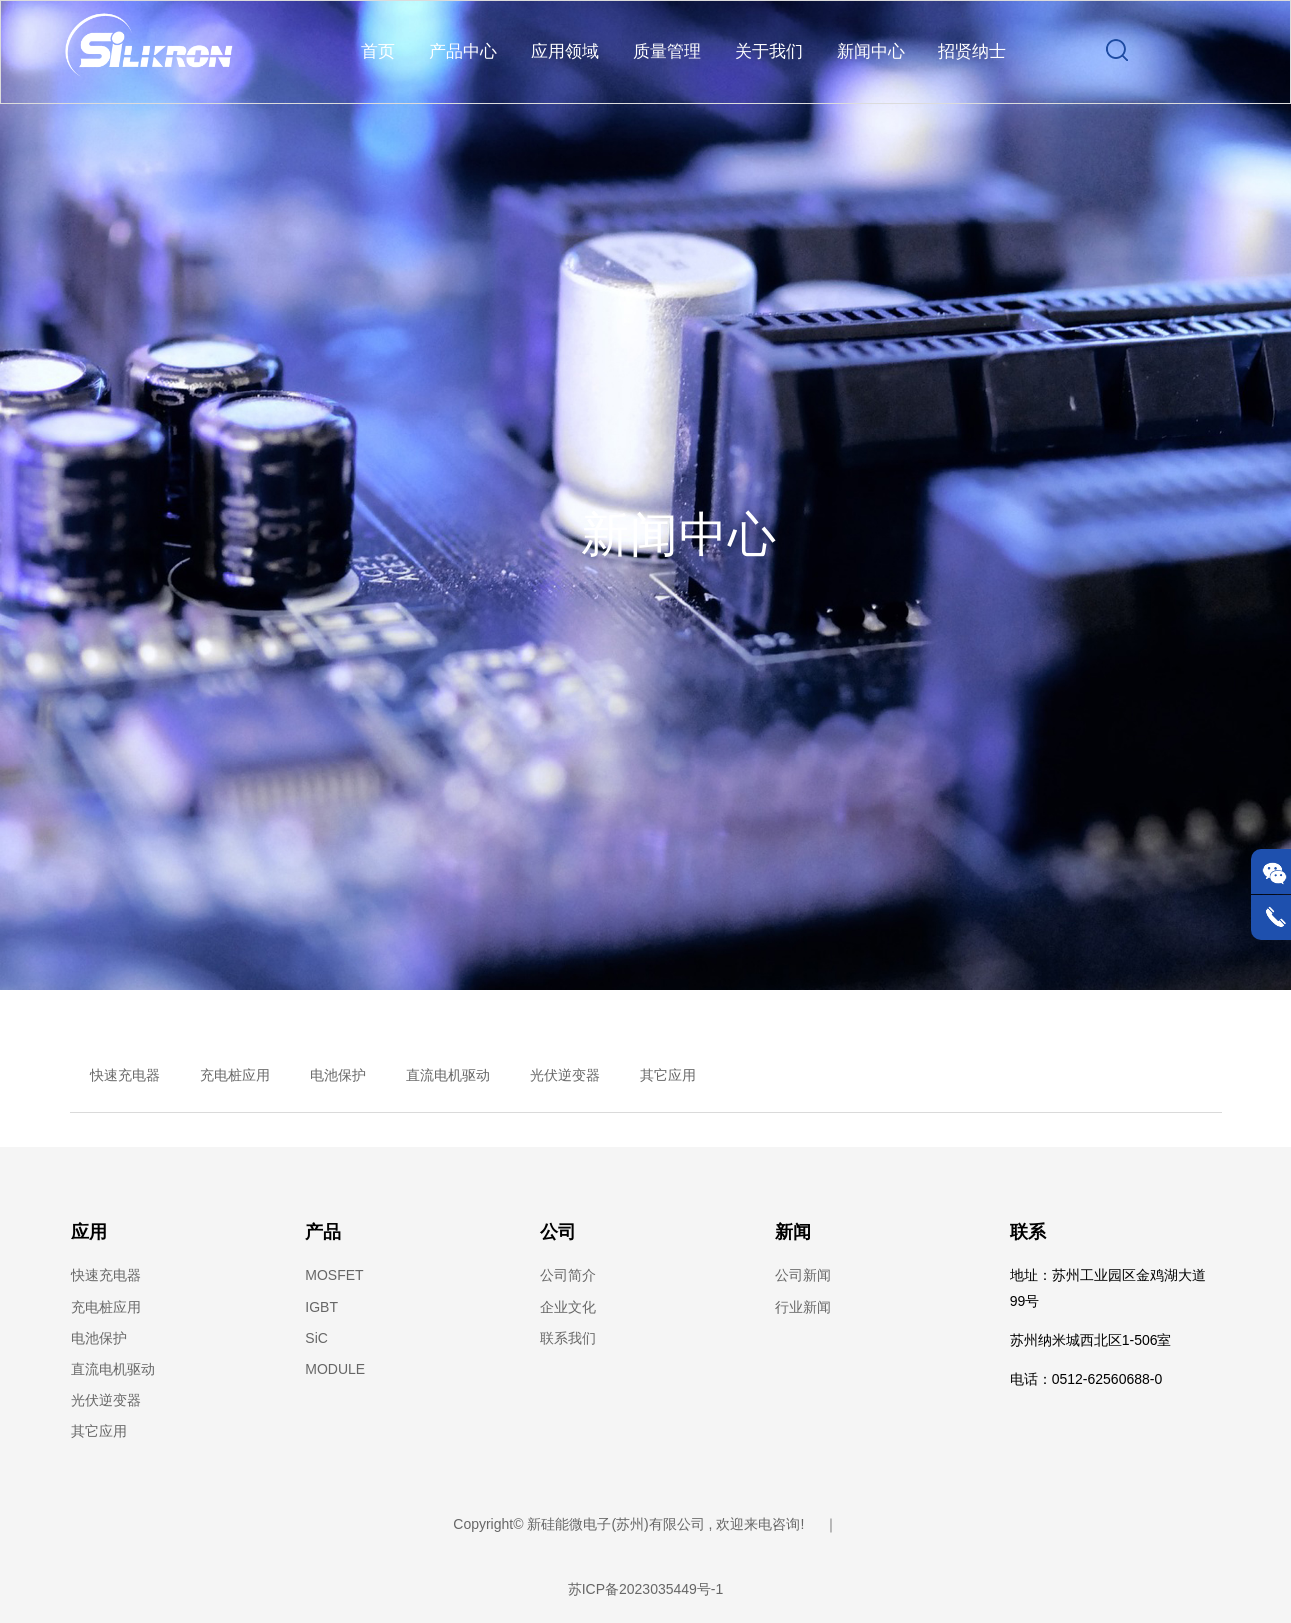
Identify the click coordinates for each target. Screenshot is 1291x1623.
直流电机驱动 (448, 1076)
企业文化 (568, 1308)
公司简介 (568, 1276)
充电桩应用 (235, 1076)
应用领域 (565, 52)
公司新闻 (803, 1276)
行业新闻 (803, 1308)
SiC (316, 1339)
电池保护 (338, 1076)
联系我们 (568, 1339)
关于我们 (769, 52)
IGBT (321, 1308)
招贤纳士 (972, 52)
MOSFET (334, 1276)
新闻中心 (871, 52)
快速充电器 (125, 1076)
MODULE (335, 1370)
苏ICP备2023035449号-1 (646, 1590)
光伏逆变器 (565, 1076)
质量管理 (667, 52)
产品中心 (463, 52)
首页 (378, 52)
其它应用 (668, 1076)
